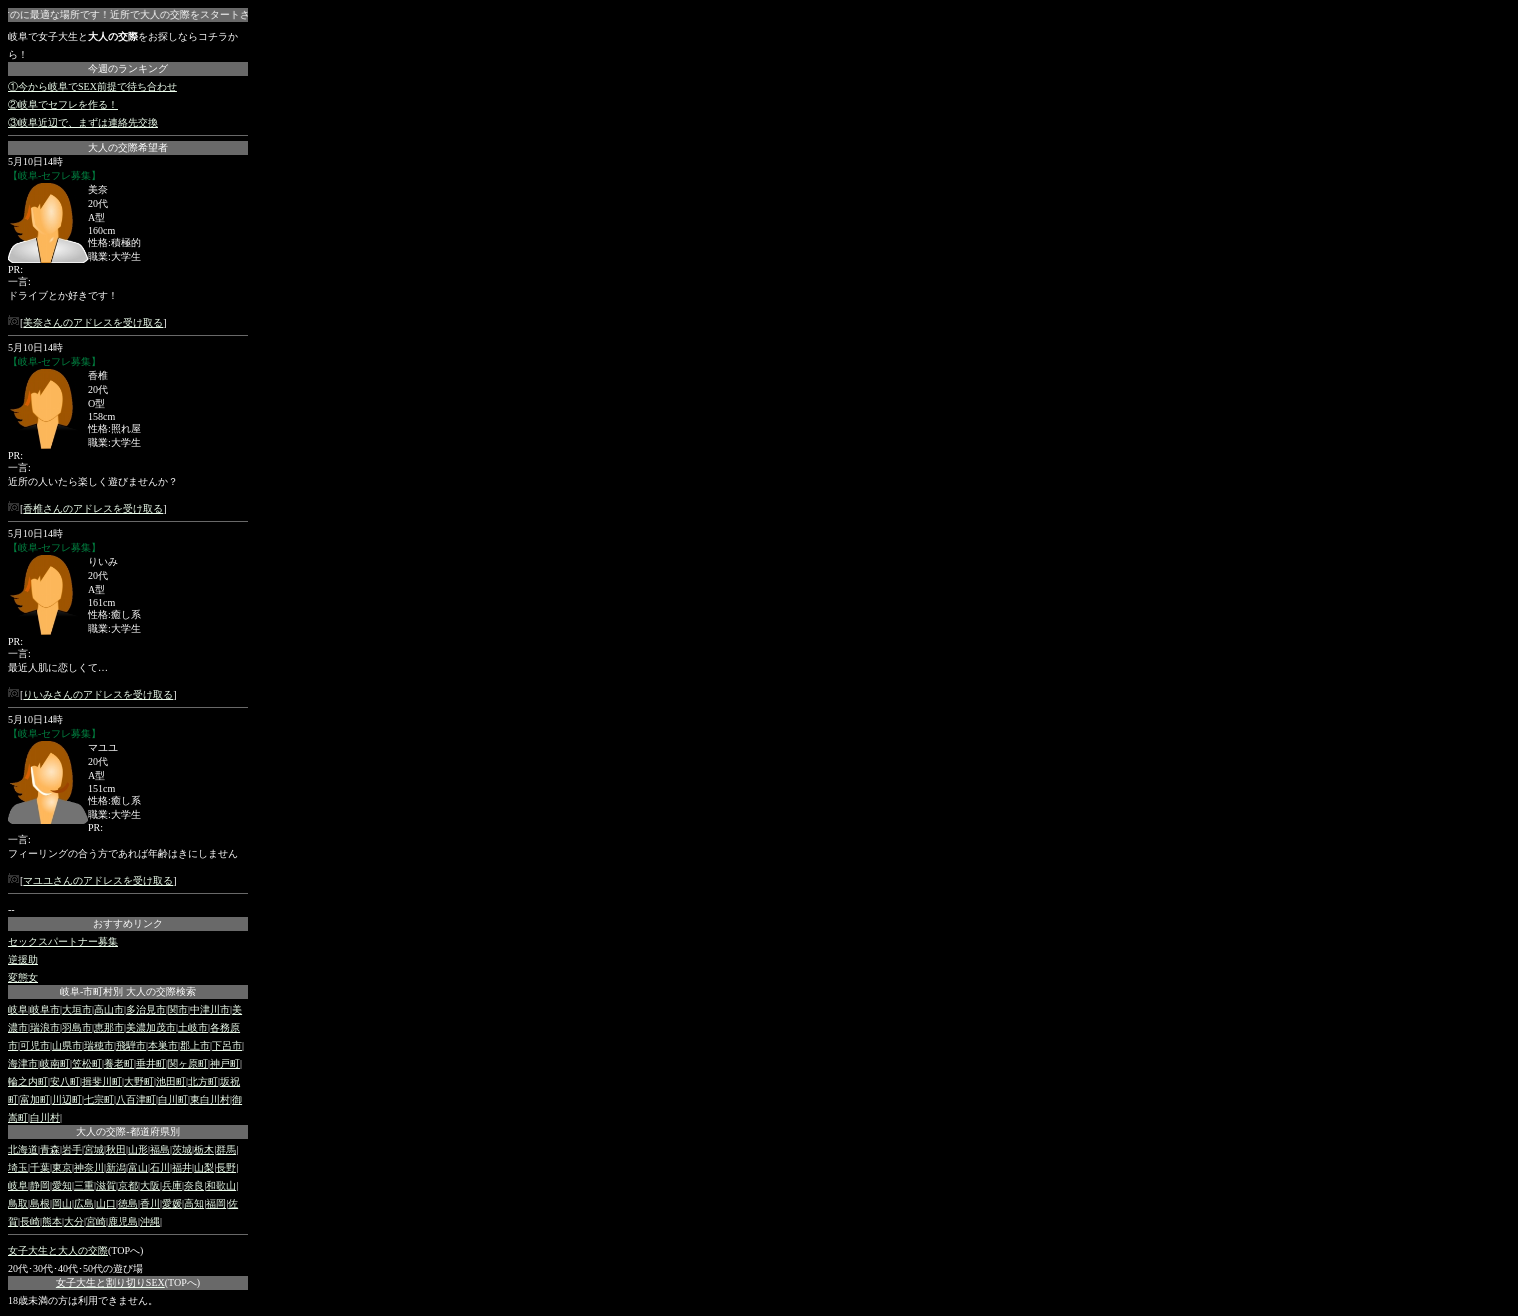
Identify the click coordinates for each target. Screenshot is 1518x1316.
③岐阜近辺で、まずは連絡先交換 (83, 122)
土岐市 (193, 1027)
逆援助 (23, 959)
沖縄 (150, 1221)
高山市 (109, 1009)
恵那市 (109, 1027)
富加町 (35, 1099)
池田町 (171, 1081)
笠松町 (87, 1063)
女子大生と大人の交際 (58, 1250)
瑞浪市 (45, 1027)
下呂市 (227, 1045)
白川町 (173, 1099)
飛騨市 (131, 1045)
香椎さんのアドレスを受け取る (93, 508)
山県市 (67, 1045)
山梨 (204, 1167)
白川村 (45, 1117)
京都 (128, 1185)
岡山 (62, 1203)
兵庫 (172, 1185)
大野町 (139, 1081)
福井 (182, 1167)
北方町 (203, 1081)
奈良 (194, 1185)
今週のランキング (128, 68)
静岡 (40, 1185)
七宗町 (99, 1099)
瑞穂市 (99, 1045)
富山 (138, 1167)
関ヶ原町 (188, 1063)
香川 (150, 1203)
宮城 (94, 1149)
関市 (178, 1009)
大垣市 (77, 1009)
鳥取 (18, 1203)
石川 (160, 1167)
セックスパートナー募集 (63, 941)
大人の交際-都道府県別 (127, 1131)
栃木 (204, 1149)
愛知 (62, 1185)
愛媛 (172, 1203)
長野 (226, 1167)
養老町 (119, 1063)
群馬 (226, 1149)
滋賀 (106, 1185)
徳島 (128, 1203)
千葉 (40, 1167)
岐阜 (18, 1009)
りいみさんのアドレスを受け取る (98, 694)
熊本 (52, 1221)
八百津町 (136, 1099)
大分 (74, 1221)
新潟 (116, 1167)
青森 (50, 1149)
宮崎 (96, 1221)
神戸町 (225, 1063)
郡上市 (195, 1045)
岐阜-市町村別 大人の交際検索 (128, 991)
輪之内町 (28, 1081)
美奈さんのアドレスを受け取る (93, 322)
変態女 (23, 977)
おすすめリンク (128, 923)
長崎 (30, 1221)
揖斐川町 (102, 1081)
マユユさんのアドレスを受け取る (98, 880)
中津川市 (210, 1009)
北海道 (23, 1149)
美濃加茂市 (151, 1027)
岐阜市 (45, 1009)
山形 (138, 1149)
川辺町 (67, 1099)
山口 (106, 1203)
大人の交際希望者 (128, 147)
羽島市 (77, 1027)
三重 (84, 1185)
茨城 (182, 1149)
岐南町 (55, 1063)
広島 (84, 1203)
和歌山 (221, 1185)
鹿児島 (123, 1221)
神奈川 (89, 1167)
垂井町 (151, 1063)
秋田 (116, 1149)
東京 (62, 1167)
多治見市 (146, 1009)
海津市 (23, 1063)
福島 (160, 1149)
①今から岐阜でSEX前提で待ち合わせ (92, 86)
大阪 (150, 1185)
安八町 (65, 1081)
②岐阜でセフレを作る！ (63, 104)
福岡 (216, 1203)
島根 (40, 1203)
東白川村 (210, 1099)
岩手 (72, 1149)
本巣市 (163, 1045)
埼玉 (18, 1167)
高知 (194, 1203)
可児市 (35, 1045)
